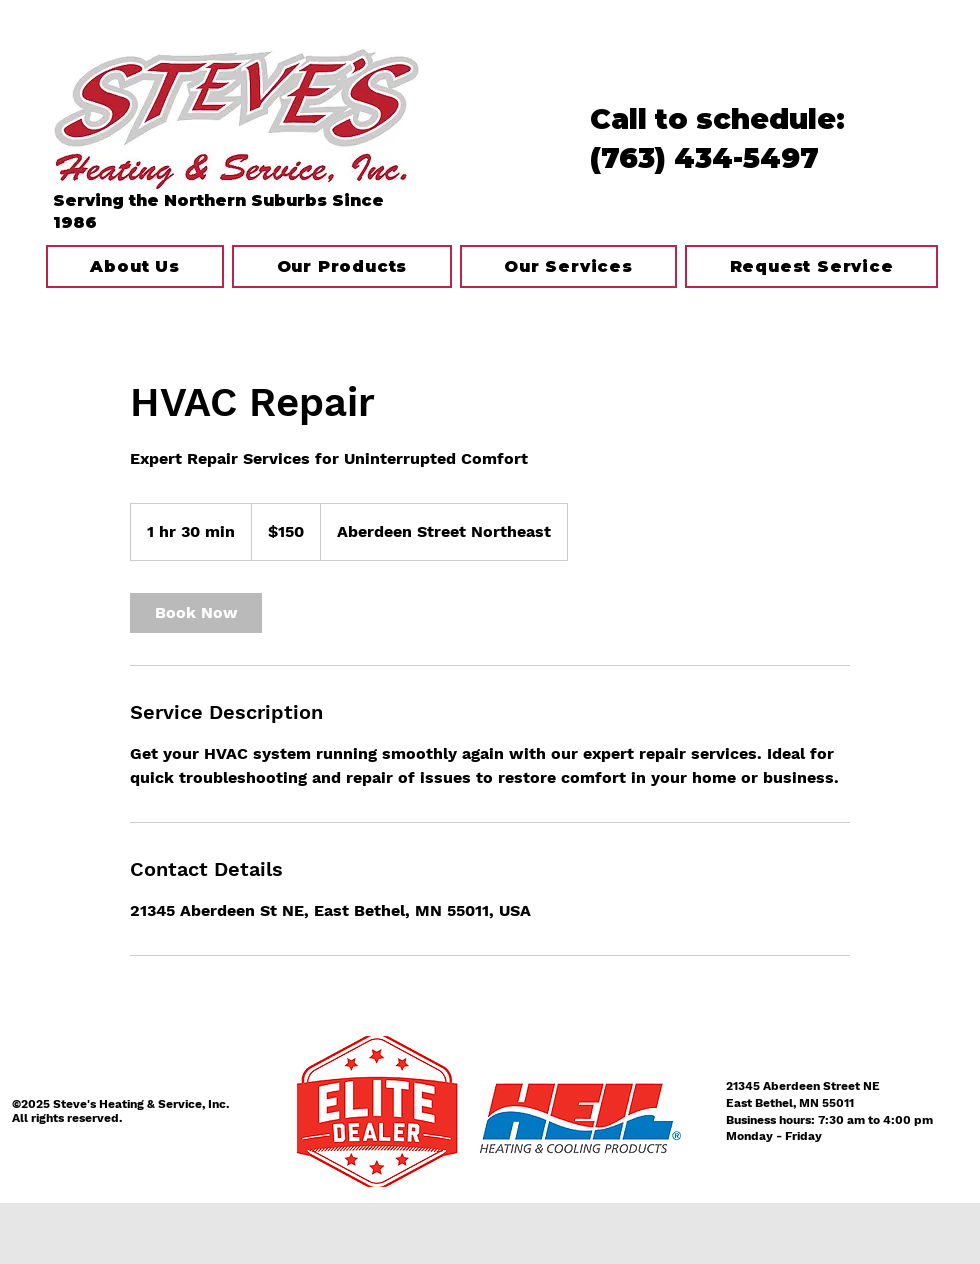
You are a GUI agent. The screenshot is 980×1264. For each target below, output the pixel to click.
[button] (568, 266)
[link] (196, 613)
